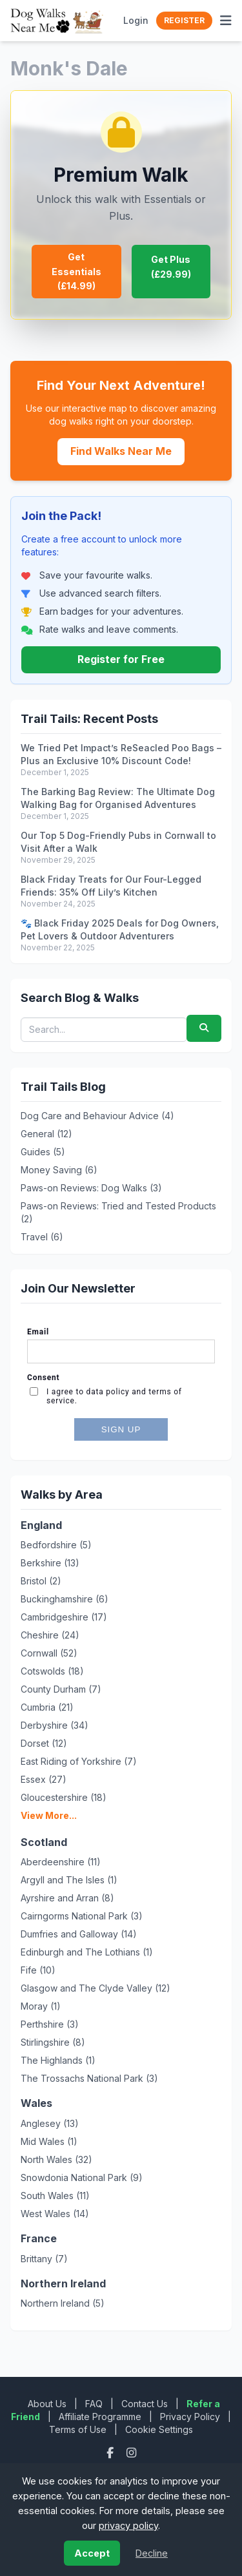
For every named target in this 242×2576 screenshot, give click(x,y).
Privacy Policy (190, 2416)
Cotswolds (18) (52, 1671)
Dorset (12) (44, 1743)
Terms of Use (77, 2429)
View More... (49, 1815)
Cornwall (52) (49, 1653)
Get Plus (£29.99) (171, 266)
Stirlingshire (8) (53, 2042)
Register (184, 20)
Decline (152, 2553)
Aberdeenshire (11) (61, 1861)
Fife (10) (38, 1970)
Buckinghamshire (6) (64, 1598)
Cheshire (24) (50, 1634)
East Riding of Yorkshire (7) (79, 1761)
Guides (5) (43, 1151)
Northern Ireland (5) (63, 2303)
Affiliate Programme (100, 2416)
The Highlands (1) (58, 2060)
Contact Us (144, 2403)
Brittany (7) (44, 2258)
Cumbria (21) (47, 1707)
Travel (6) (42, 1236)
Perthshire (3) (50, 2024)
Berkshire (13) (50, 1562)
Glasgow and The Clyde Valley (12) (95, 1988)
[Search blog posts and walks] (104, 1029)
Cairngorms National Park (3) (82, 1915)
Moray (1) (41, 2006)
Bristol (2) (41, 1580)
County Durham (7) (61, 1689)
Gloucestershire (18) (63, 1797)
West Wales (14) (55, 2213)
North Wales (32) (56, 2159)
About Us (47, 2403)
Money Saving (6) (59, 1169)
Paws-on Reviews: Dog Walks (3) (91, 1187)
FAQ (94, 2403)
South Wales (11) (55, 2195)
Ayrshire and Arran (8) (67, 1897)
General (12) (46, 1133)
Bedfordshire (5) (56, 1544)
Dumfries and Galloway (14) (79, 1933)
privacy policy (128, 2525)
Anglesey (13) (50, 2123)
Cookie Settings (159, 2429)
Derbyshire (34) (54, 1725)
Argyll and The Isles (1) (69, 1879)
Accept (92, 2553)
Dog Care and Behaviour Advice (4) (97, 1115)
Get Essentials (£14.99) (76, 271)
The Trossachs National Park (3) (89, 2078)
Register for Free (121, 659)
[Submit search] (204, 1028)
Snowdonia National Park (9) (82, 2177)
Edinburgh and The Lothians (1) (87, 1951)
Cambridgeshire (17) (64, 1616)
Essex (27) (43, 1779)
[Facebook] (111, 2452)
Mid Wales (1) (49, 2141)
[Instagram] (131, 2452)
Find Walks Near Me (121, 451)
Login (135, 20)
